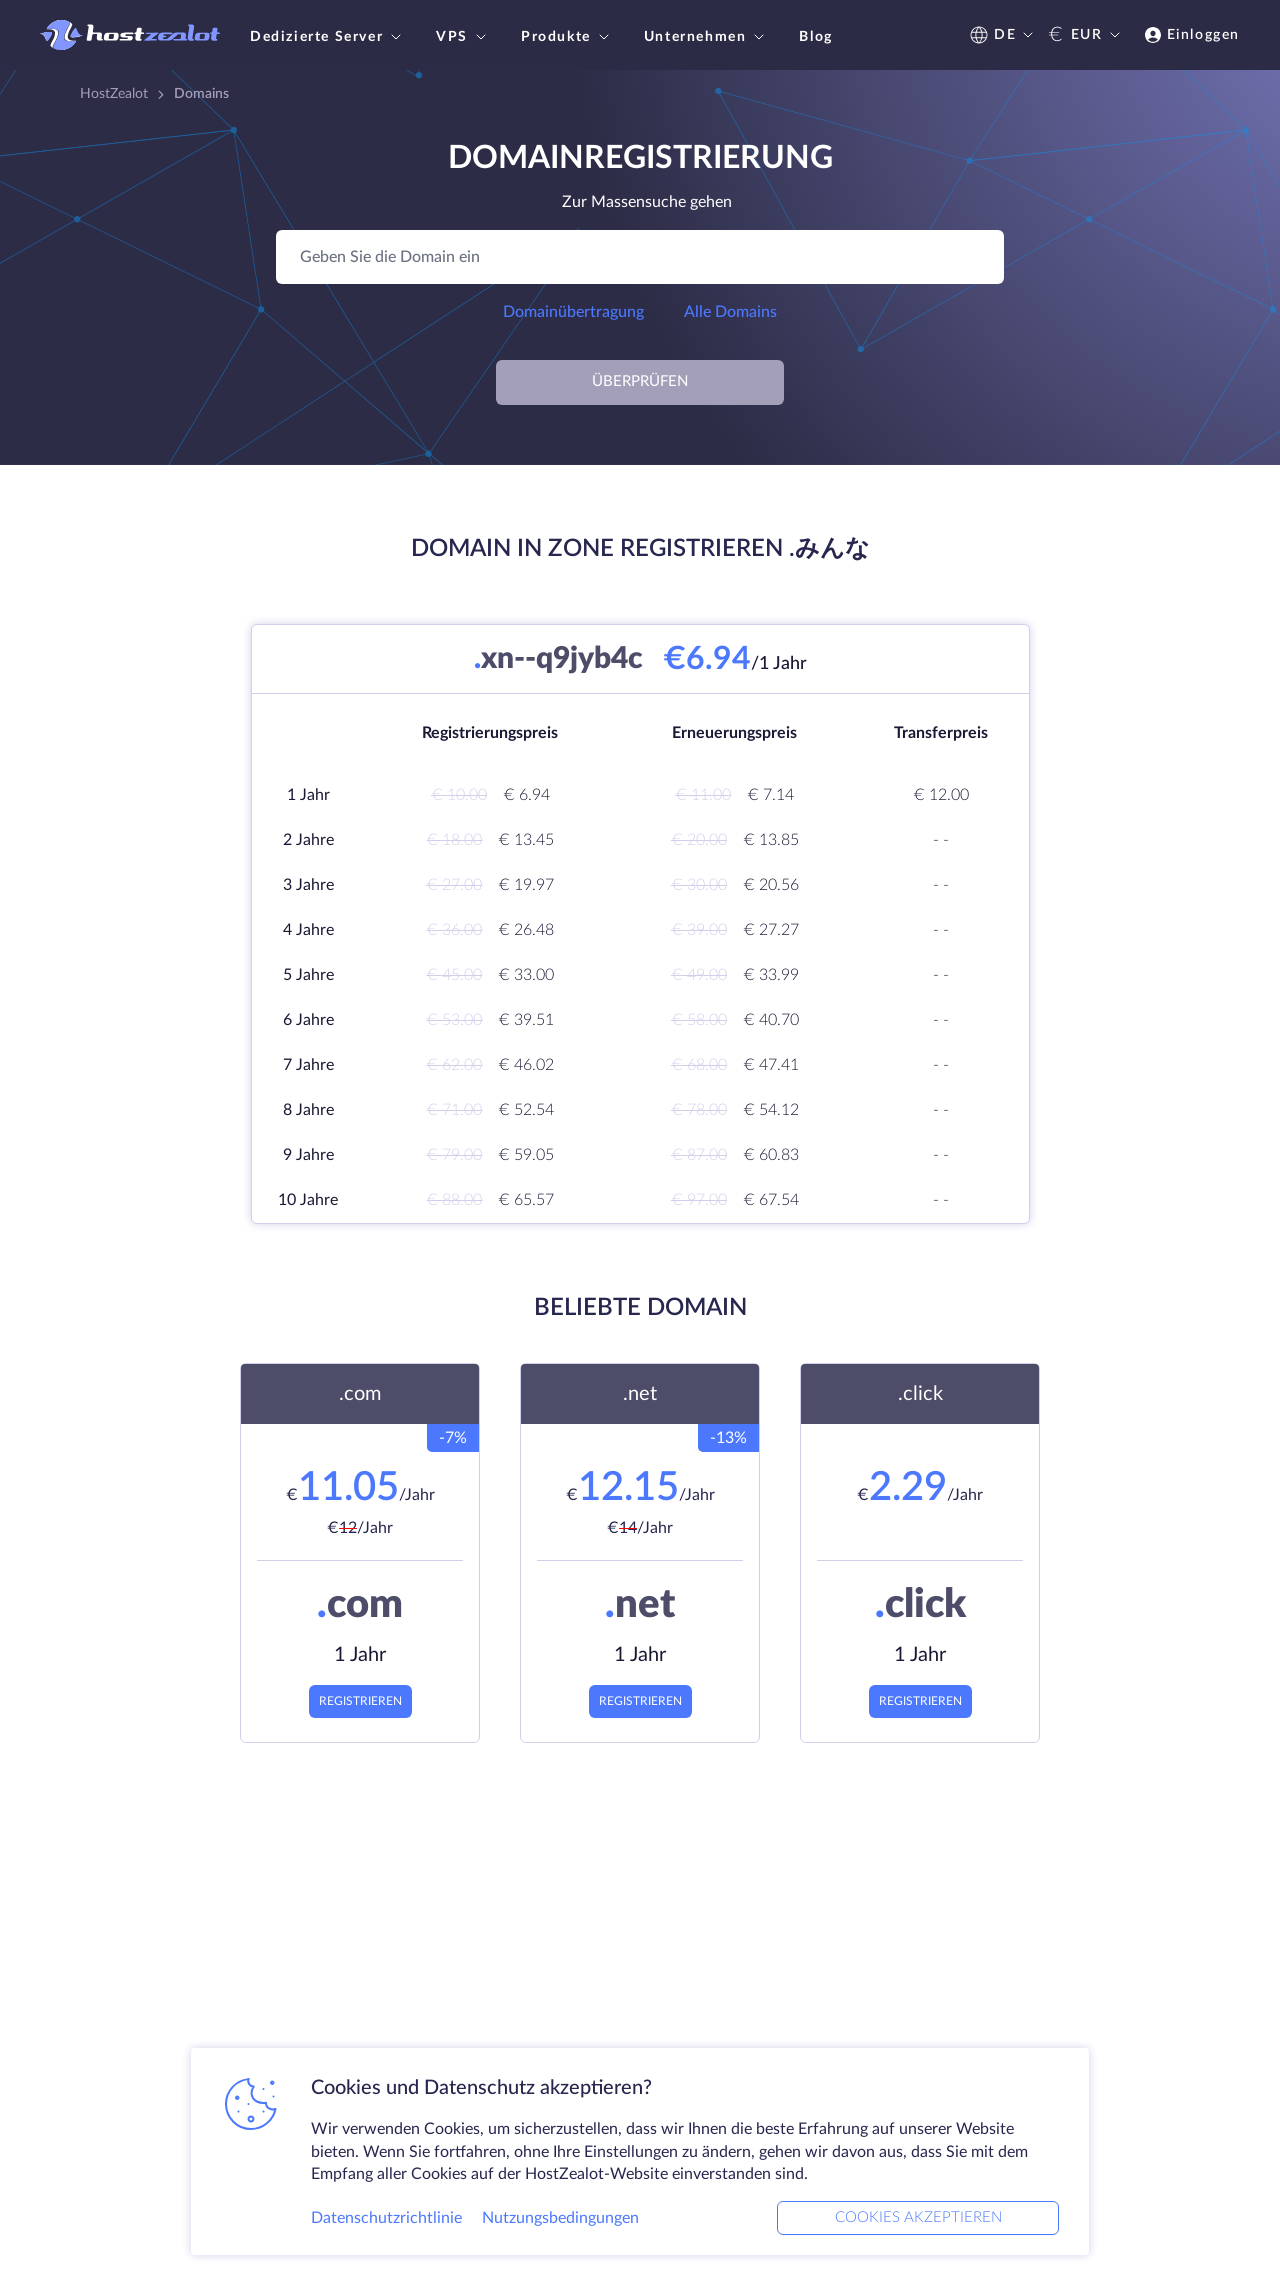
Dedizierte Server (328, 37)
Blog (815, 37)
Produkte (567, 37)
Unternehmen (707, 37)
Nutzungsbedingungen (560, 2215)
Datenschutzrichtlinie (386, 2215)
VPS (463, 37)
